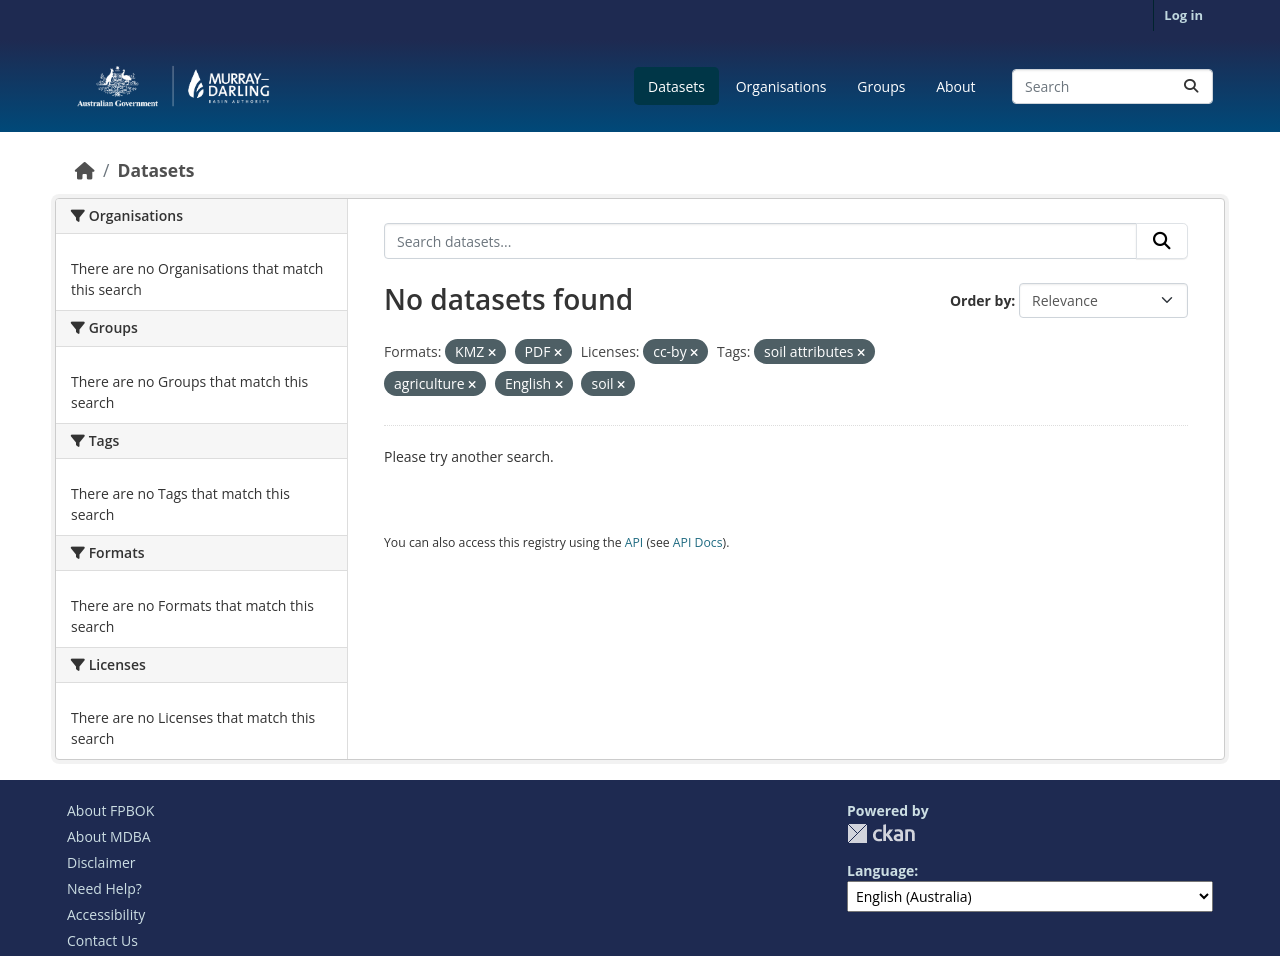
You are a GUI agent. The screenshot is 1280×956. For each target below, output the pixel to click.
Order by (980, 300)
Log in (1183, 15)
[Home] (85, 170)
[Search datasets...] (1112, 86)
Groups (881, 86)
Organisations (781, 86)
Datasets (676, 86)
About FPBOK (110, 810)
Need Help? (104, 888)
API (634, 542)
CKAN (881, 833)
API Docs (698, 542)
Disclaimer (101, 862)
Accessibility (106, 914)
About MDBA (109, 836)
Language (880, 870)
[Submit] (1191, 86)
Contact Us (102, 940)
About (955, 86)
